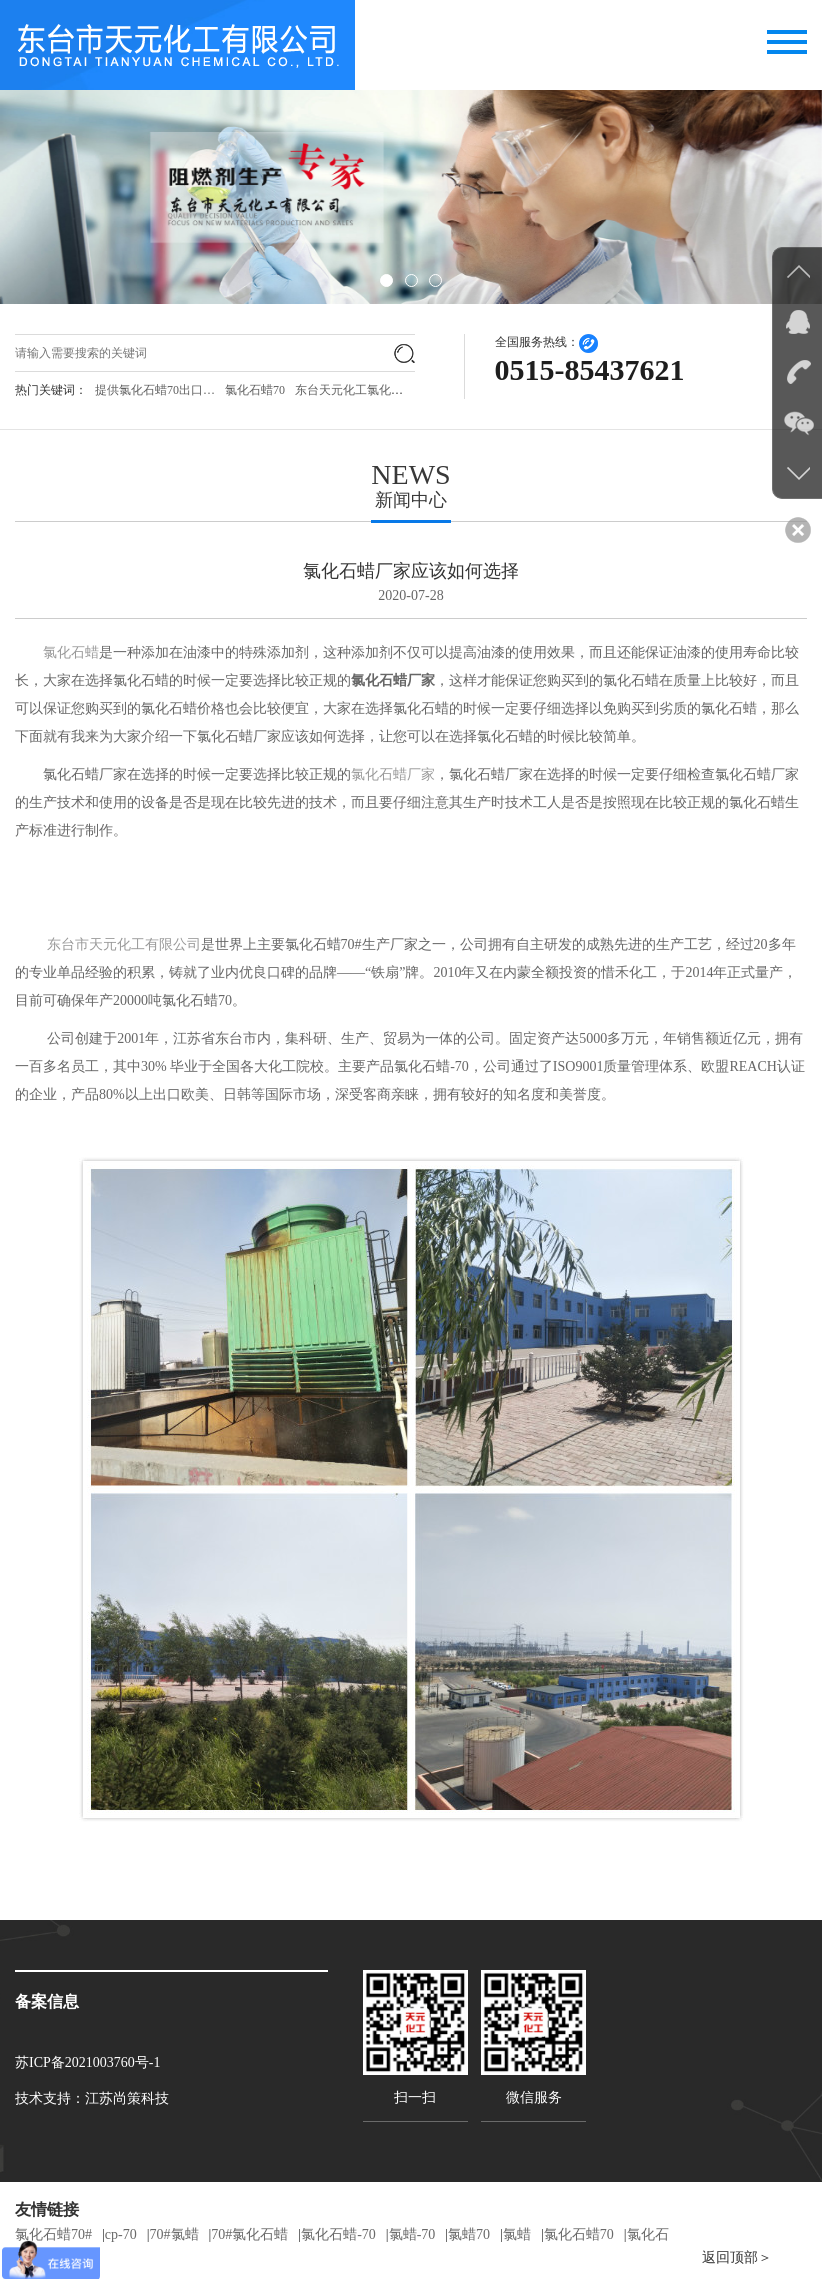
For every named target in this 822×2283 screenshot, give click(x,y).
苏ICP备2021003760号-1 (87, 2062)
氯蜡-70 (412, 2234)
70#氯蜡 (174, 2234)
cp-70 (121, 2234)
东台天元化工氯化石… (355, 390)
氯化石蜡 (71, 652)
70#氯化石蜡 (249, 2234)
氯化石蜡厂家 (393, 774)
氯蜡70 (469, 2234)
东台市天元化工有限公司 (124, 944)
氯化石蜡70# (53, 2234)
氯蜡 (517, 2234)
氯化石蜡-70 (338, 2234)
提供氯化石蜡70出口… (155, 390)
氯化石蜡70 (255, 390)
